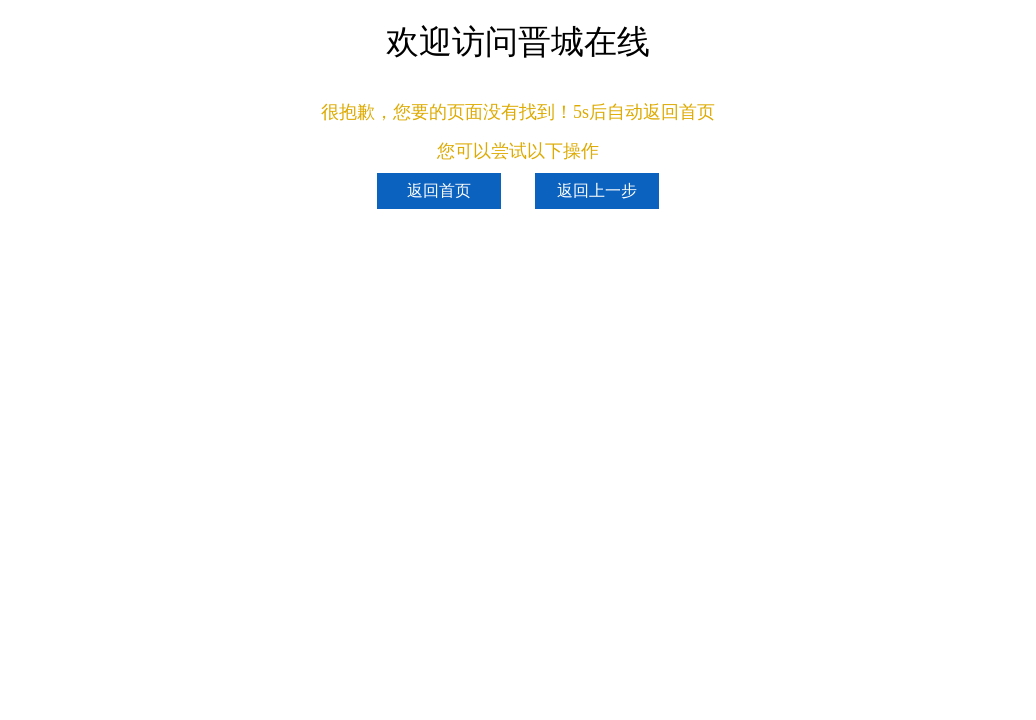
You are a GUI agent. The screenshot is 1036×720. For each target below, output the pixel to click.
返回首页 (439, 190)
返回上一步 (597, 190)
